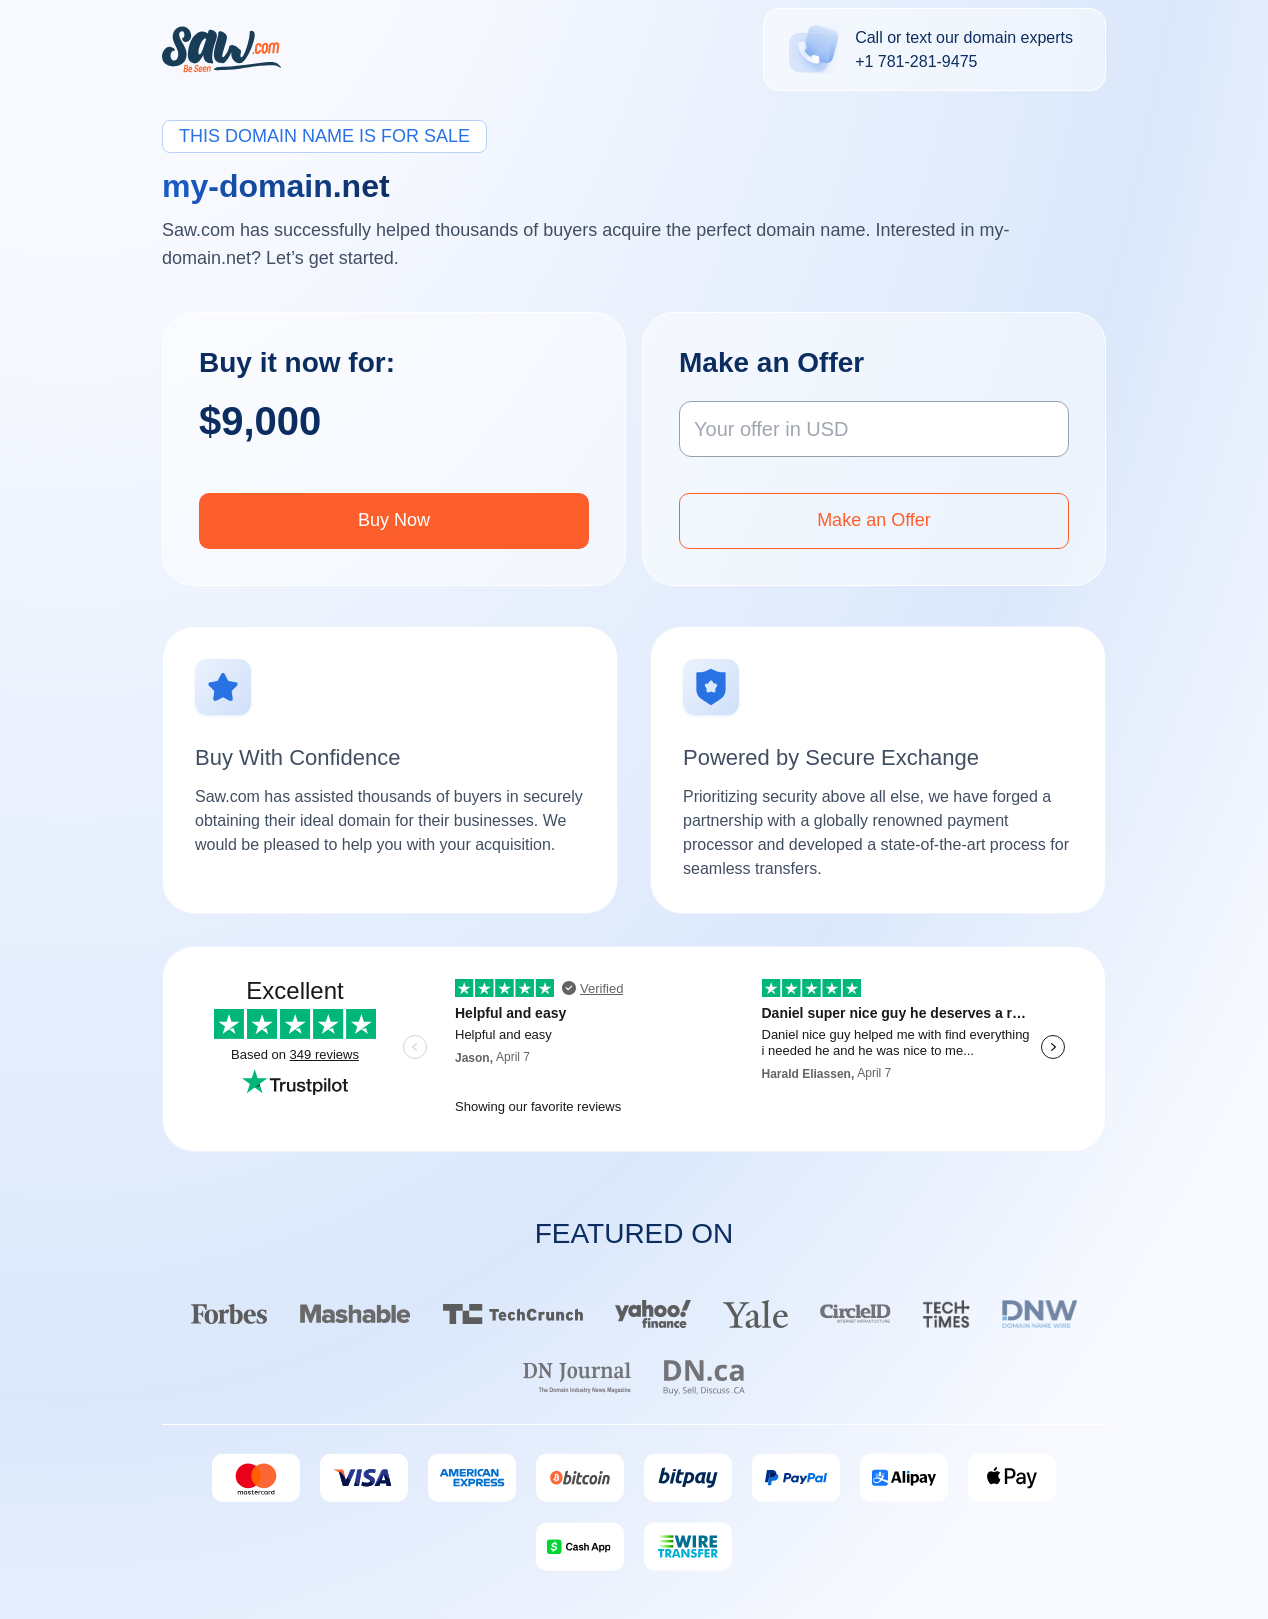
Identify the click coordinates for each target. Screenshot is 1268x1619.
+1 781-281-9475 (916, 61)
